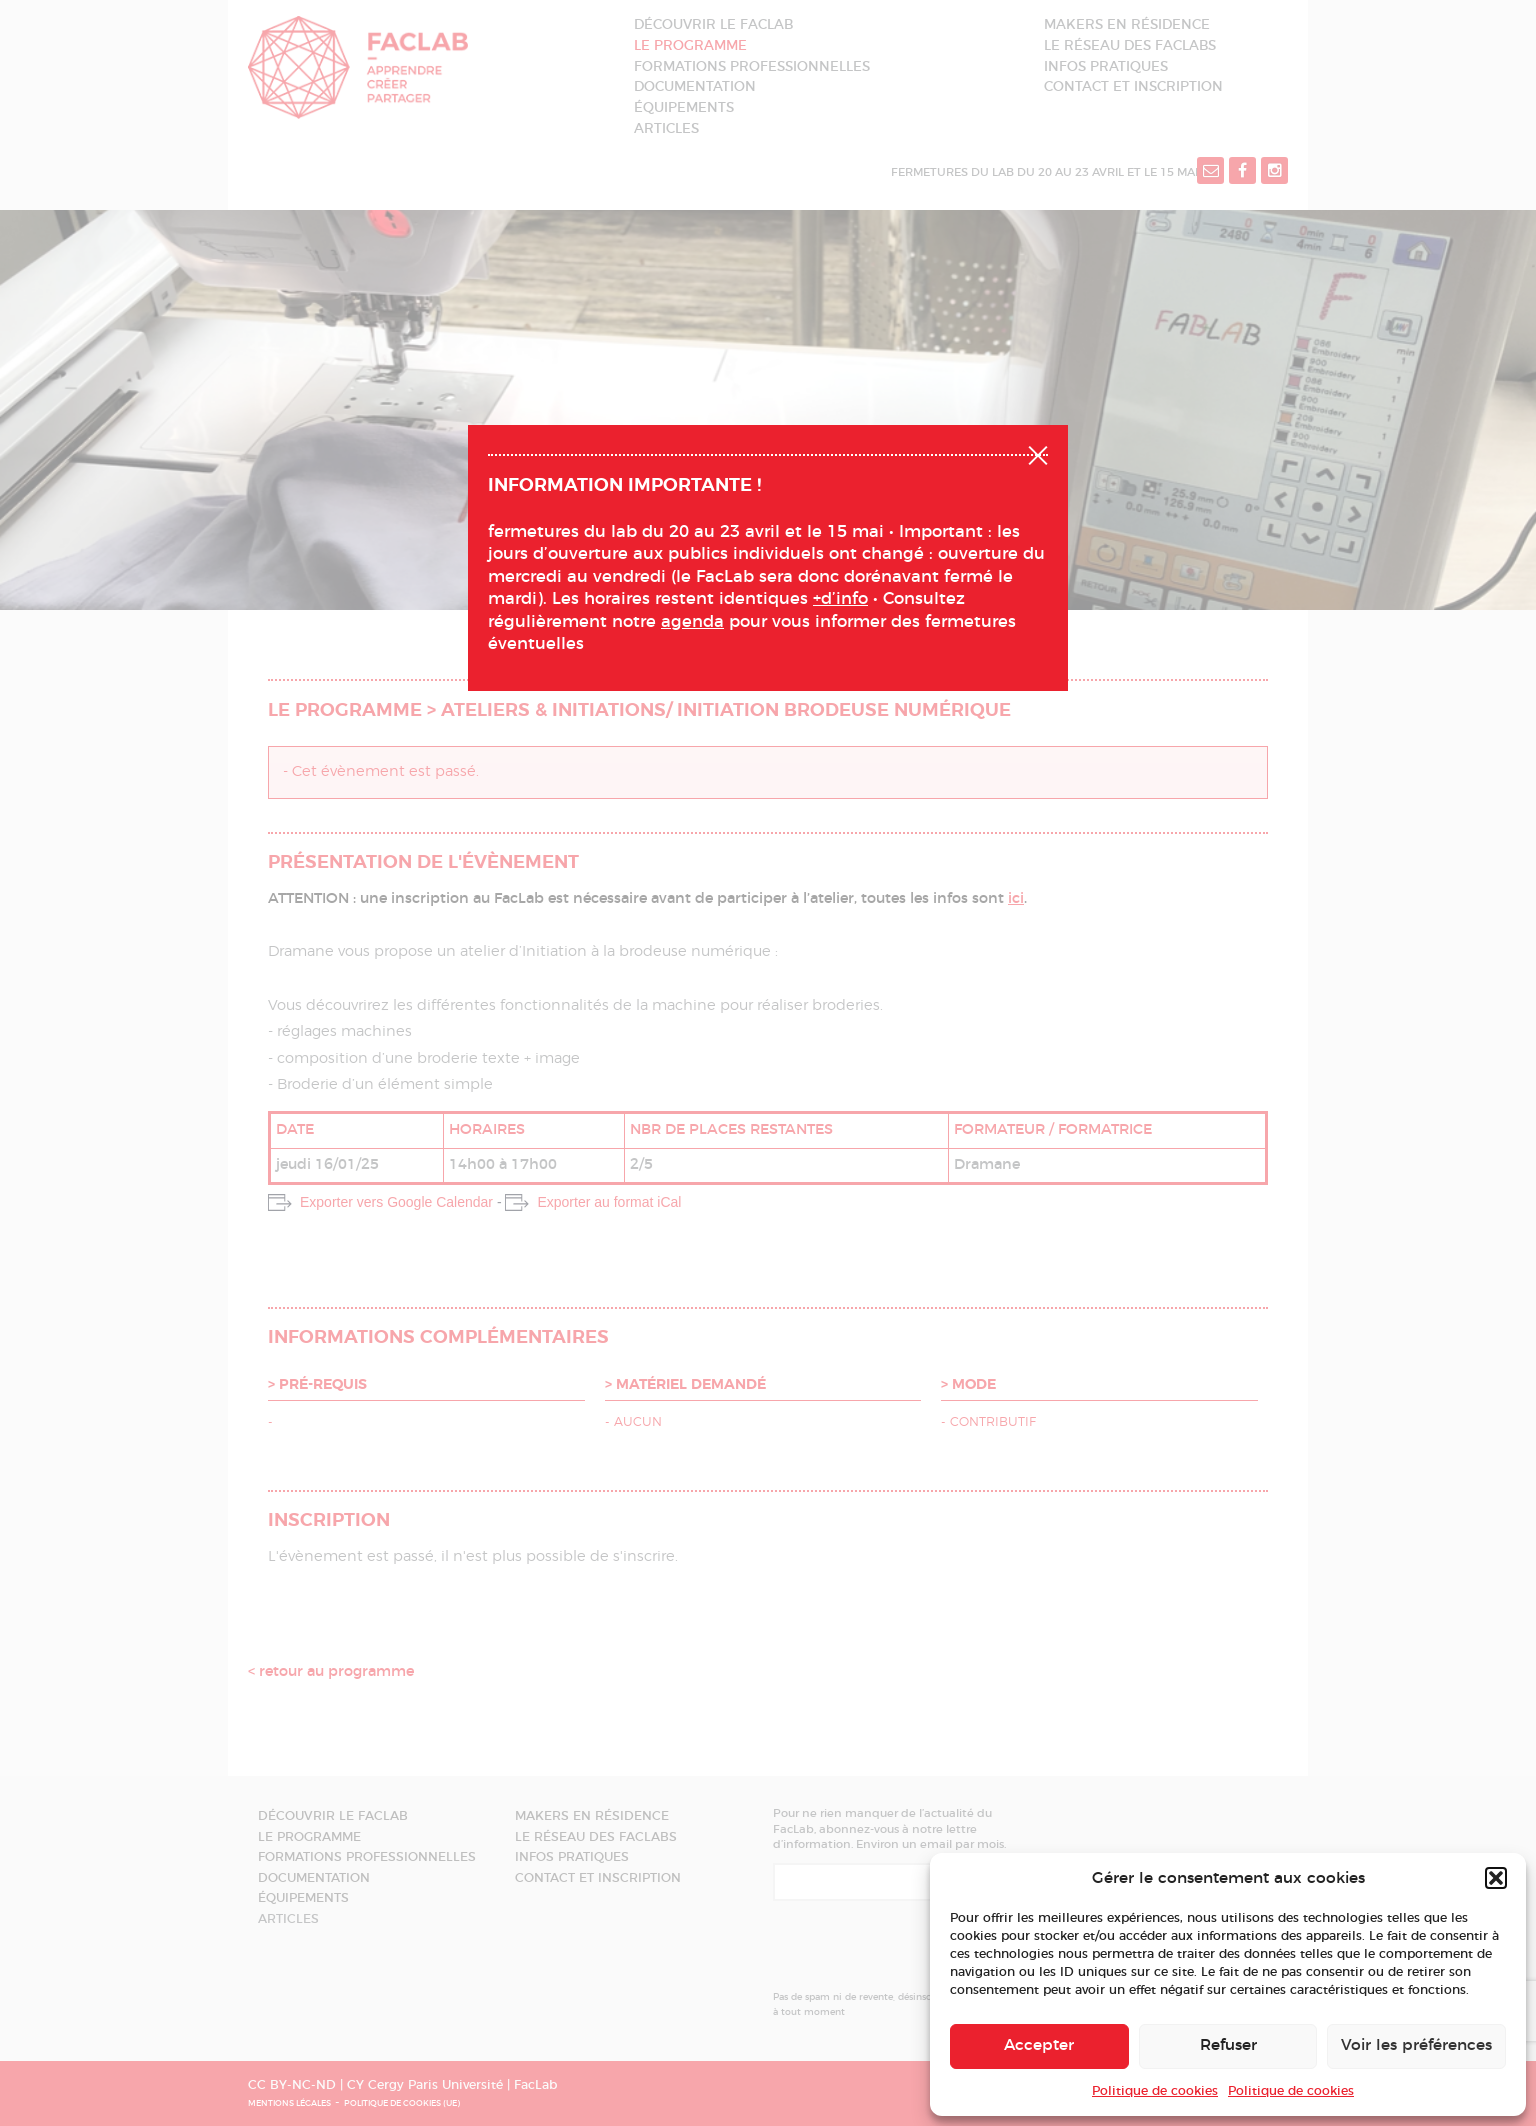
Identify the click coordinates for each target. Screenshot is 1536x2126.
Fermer (1038, 453)
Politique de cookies (1155, 2091)
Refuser (1228, 2045)
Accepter (1039, 2045)
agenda (692, 622)
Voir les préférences (1416, 2045)
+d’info (840, 599)
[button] (1496, 1878)
